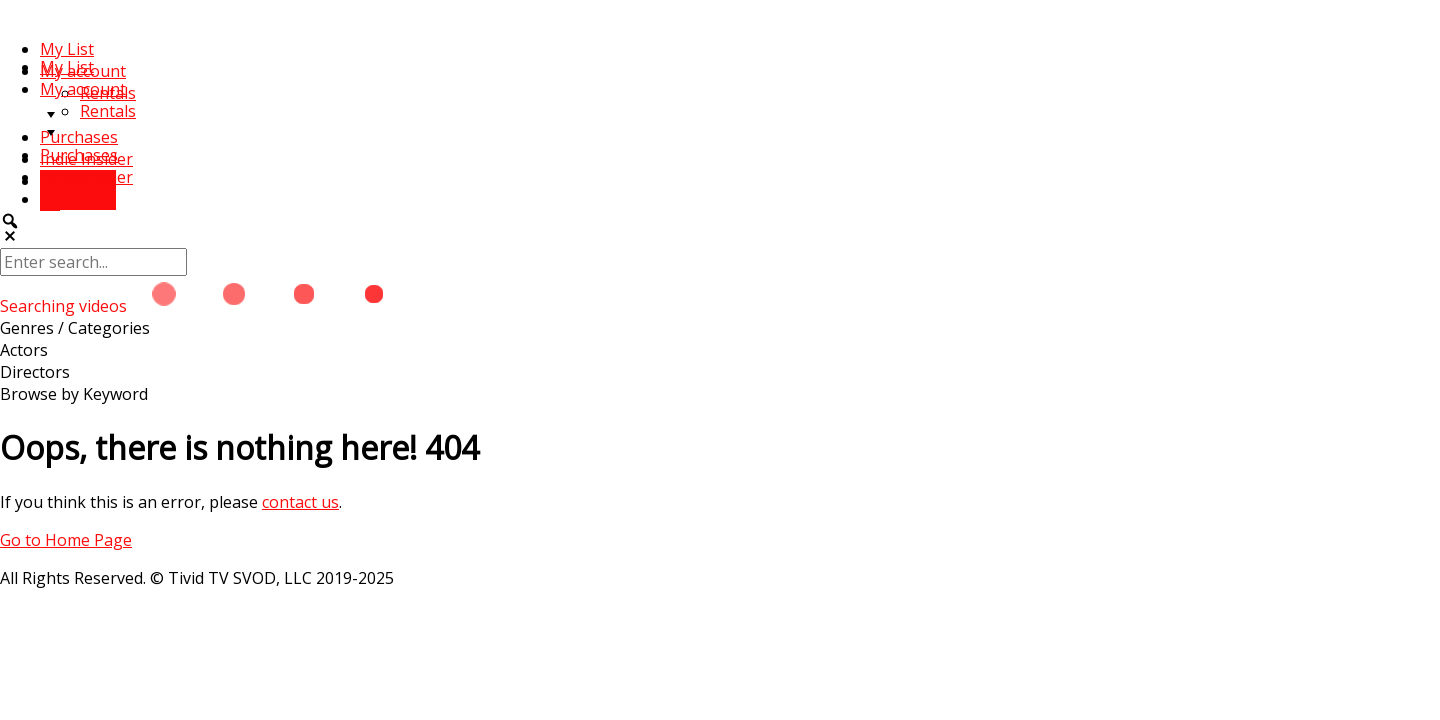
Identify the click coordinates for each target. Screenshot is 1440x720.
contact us (300, 502)
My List (67, 49)
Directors (35, 372)
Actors (24, 350)
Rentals (108, 111)
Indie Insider (86, 177)
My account (83, 89)
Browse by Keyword (74, 394)
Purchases (79, 137)
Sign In (78, 199)
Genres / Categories (75, 328)
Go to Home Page (66, 540)
